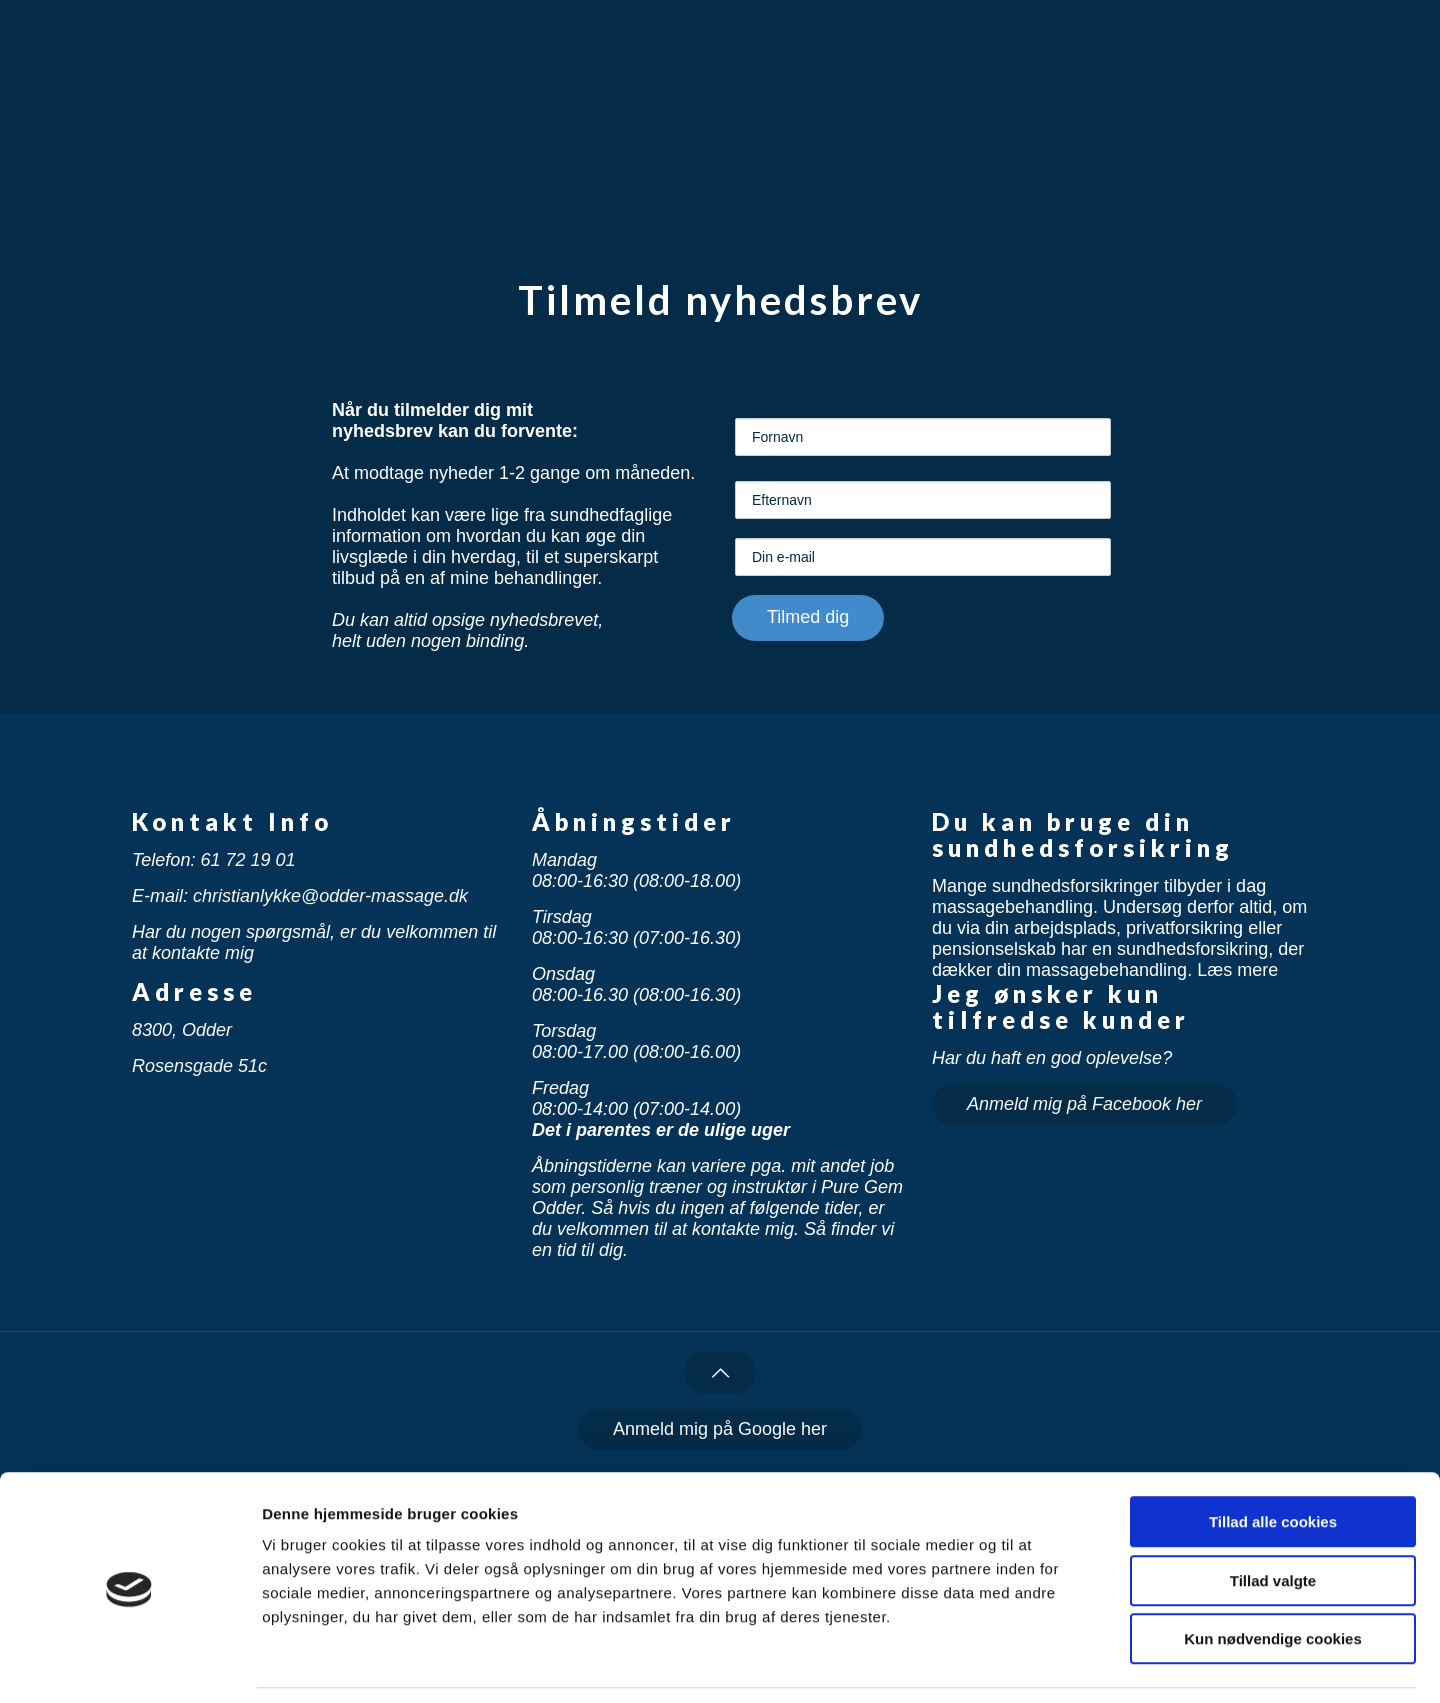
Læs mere (1237, 970)
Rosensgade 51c (199, 1066)
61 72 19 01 (247, 860)
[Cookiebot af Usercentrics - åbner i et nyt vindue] (129, 1664)
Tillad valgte (1273, 1517)
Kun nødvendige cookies (1273, 1575)
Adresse (194, 991)
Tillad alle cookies (1273, 1458)
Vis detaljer (1039, 1663)
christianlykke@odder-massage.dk (330, 896)
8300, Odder (182, 1030)
